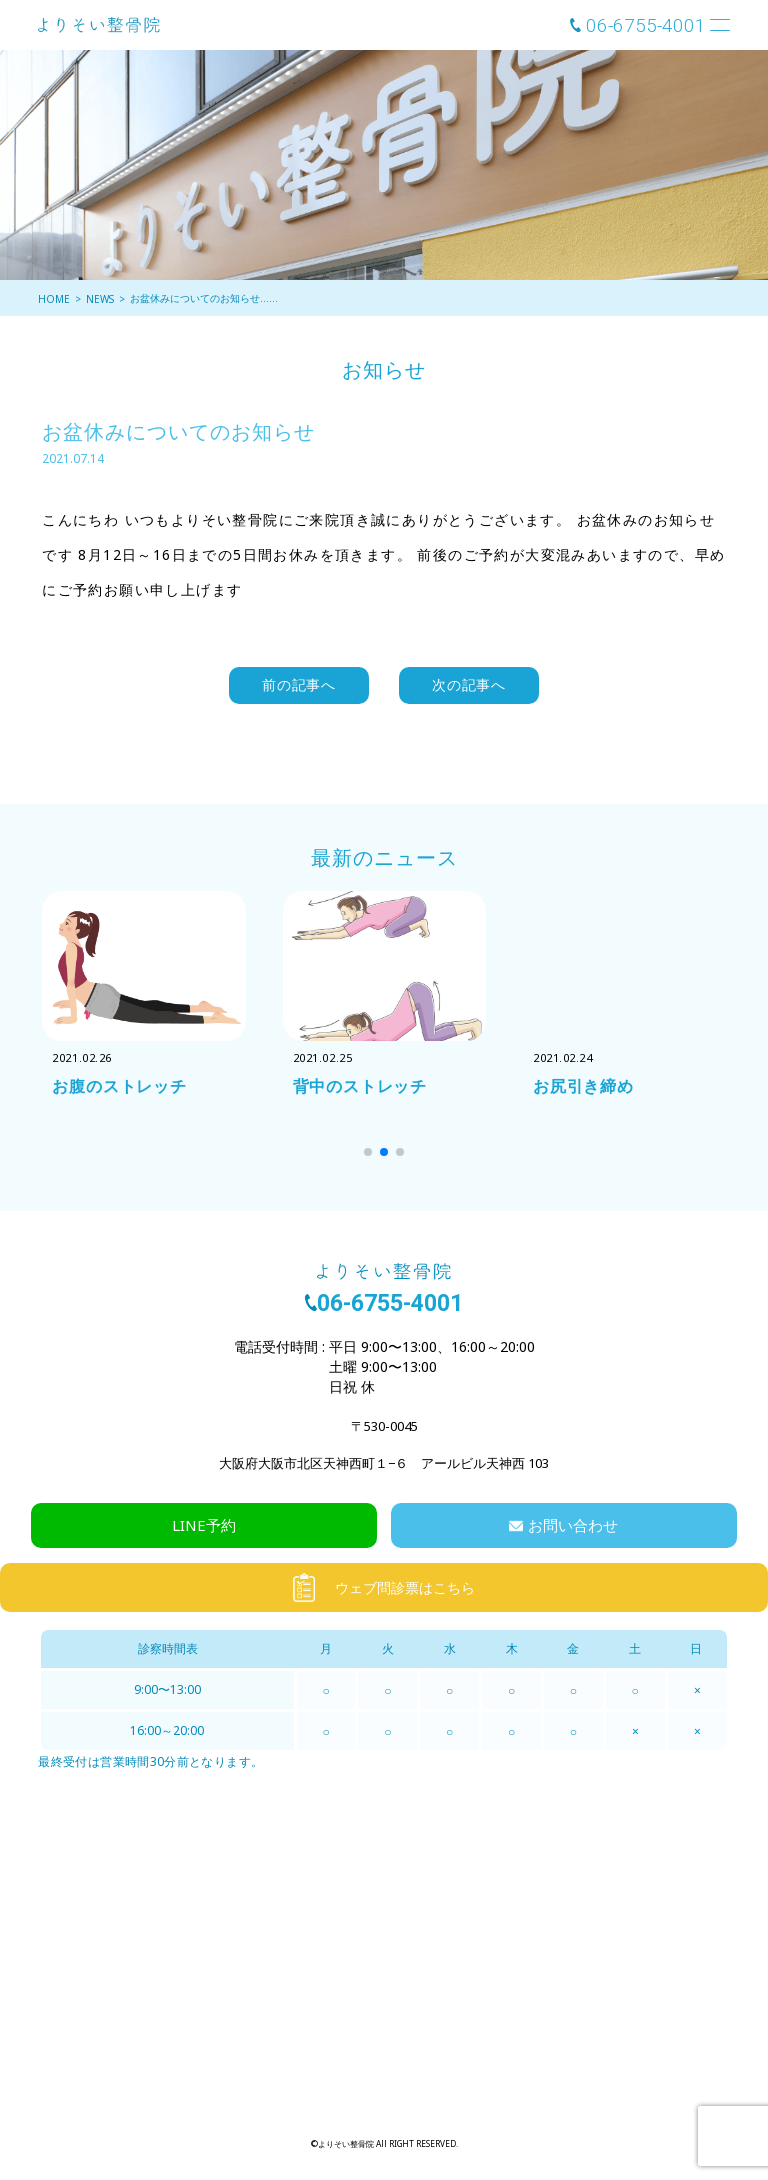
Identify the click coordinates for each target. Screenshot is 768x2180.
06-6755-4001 (646, 25)
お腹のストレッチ (119, 1086)
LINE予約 (204, 1525)
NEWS (100, 299)
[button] (368, 1152)
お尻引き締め (583, 1086)
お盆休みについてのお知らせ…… (204, 298)
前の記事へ (299, 684)
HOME (54, 299)
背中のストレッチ (360, 1086)
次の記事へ (469, 684)
